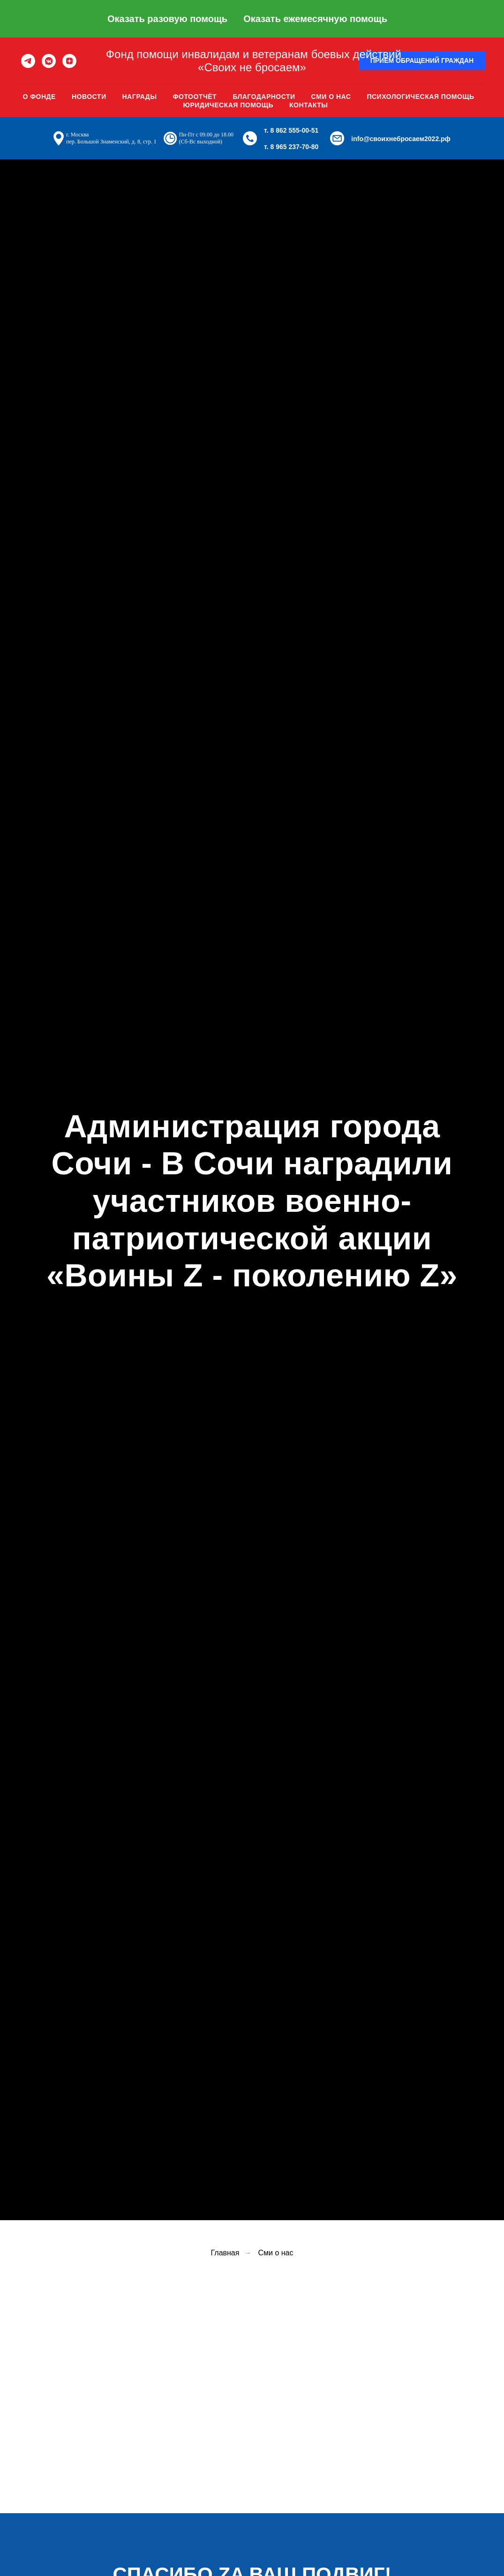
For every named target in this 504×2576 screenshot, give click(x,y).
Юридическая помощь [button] (228, 105)
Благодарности (264, 96)
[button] (422, 61)
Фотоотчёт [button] (195, 96)
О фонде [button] (39, 96)
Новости (89, 96)
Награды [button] (139, 96)
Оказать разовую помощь (167, 19)
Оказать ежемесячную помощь (315, 19)
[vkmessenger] (49, 61)
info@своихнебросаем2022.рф (401, 139)
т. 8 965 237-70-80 (291, 146)
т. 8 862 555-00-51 (291, 130)
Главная (225, 2253)
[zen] (69, 61)
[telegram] (28, 61)
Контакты (308, 105)
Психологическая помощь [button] (420, 96)
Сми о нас (331, 96)
